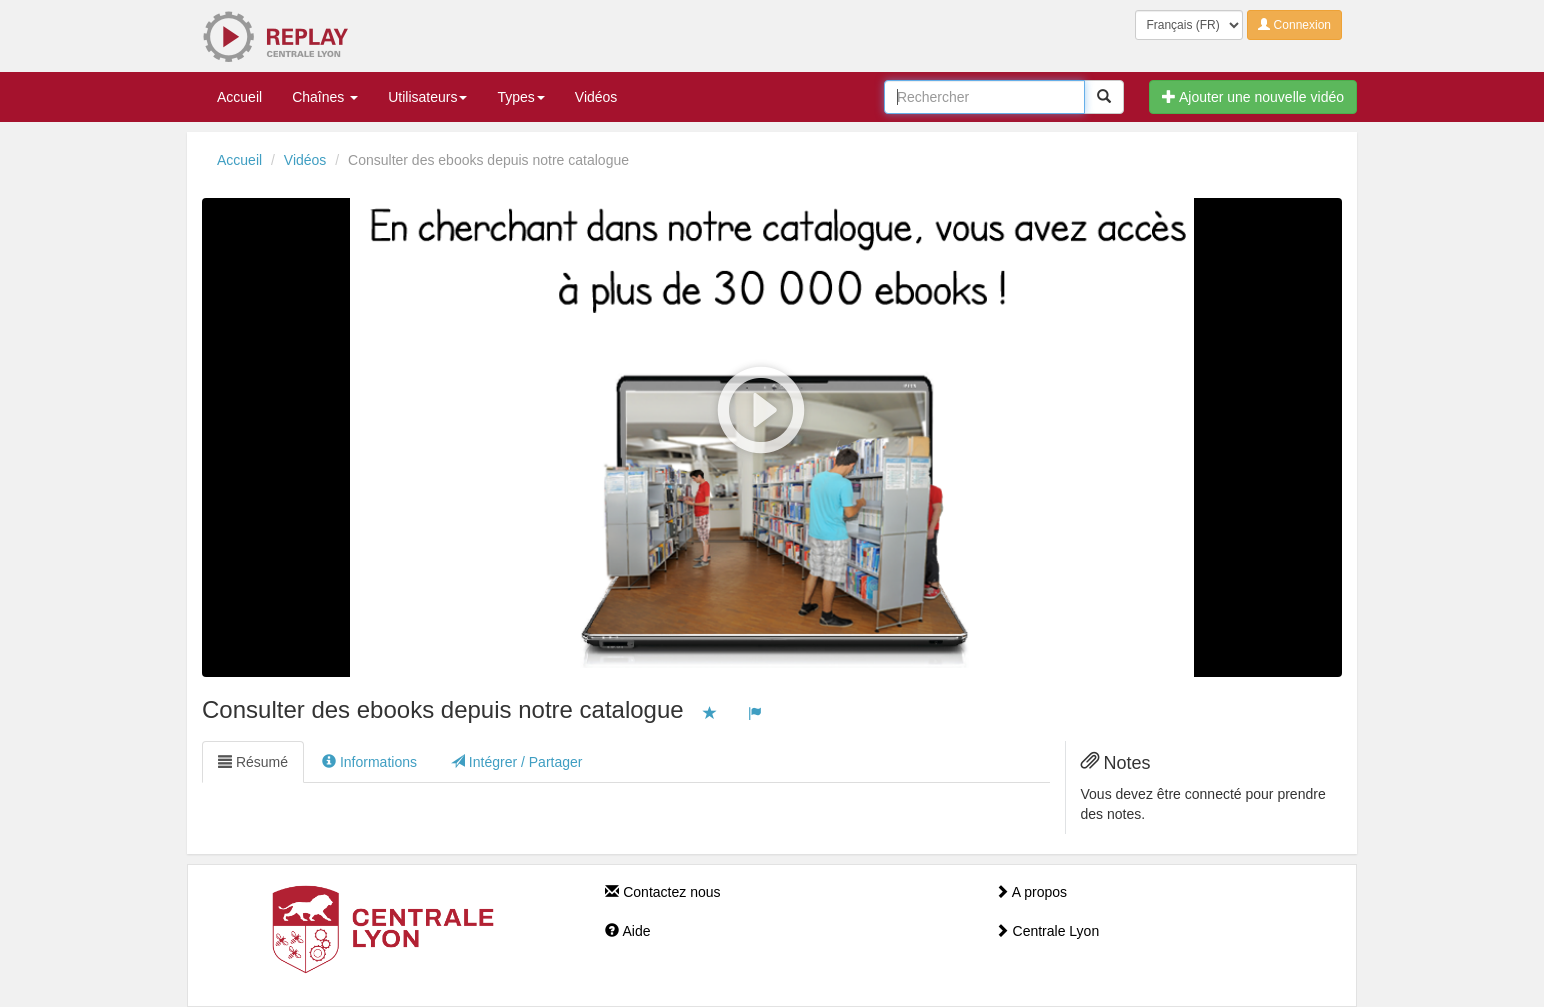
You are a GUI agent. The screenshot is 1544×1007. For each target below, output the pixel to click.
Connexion (1294, 25)
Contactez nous (662, 892)
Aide (627, 931)
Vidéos (596, 97)
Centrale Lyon (1047, 931)
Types (520, 97)
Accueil (239, 97)
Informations (369, 762)
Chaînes (325, 97)
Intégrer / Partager (517, 762)
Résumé (253, 762)
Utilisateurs (427, 97)
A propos (1031, 892)
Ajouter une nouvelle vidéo (1253, 97)
